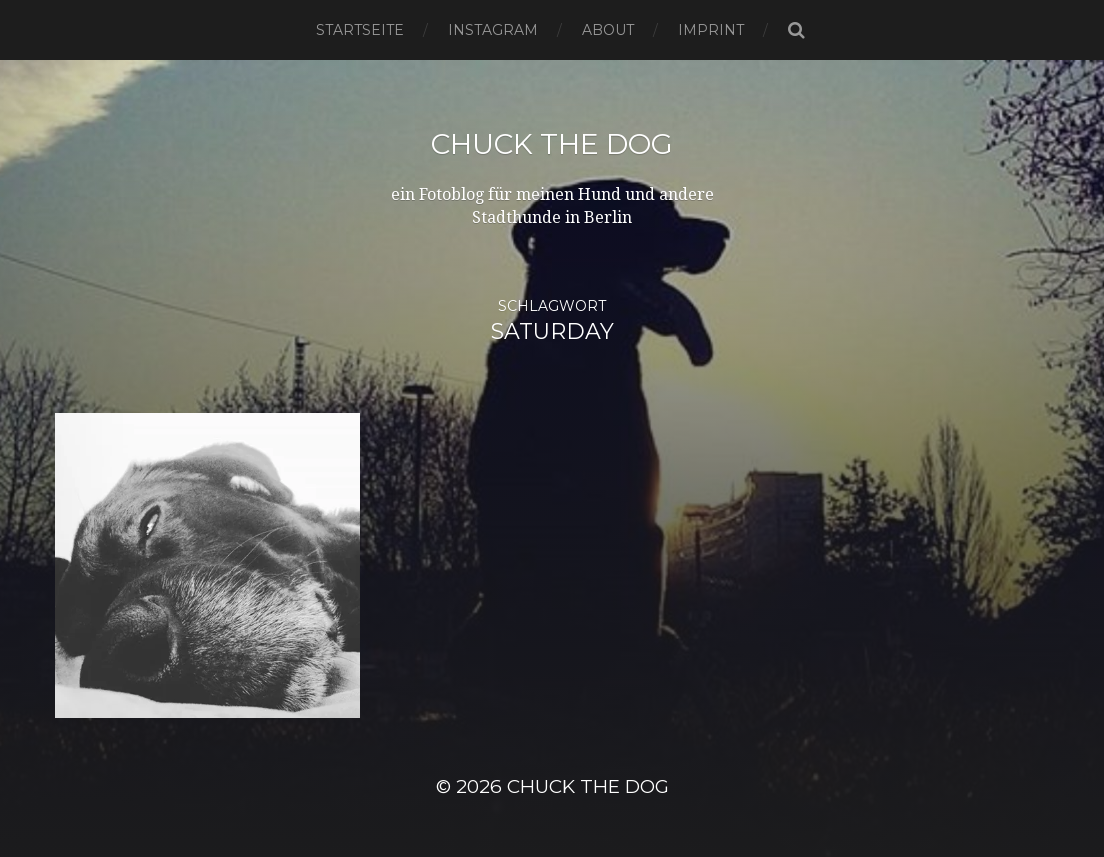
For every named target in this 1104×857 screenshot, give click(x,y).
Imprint (711, 30)
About (608, 30)
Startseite (360, 30)
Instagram (493, 30)
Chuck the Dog (552, 144)
